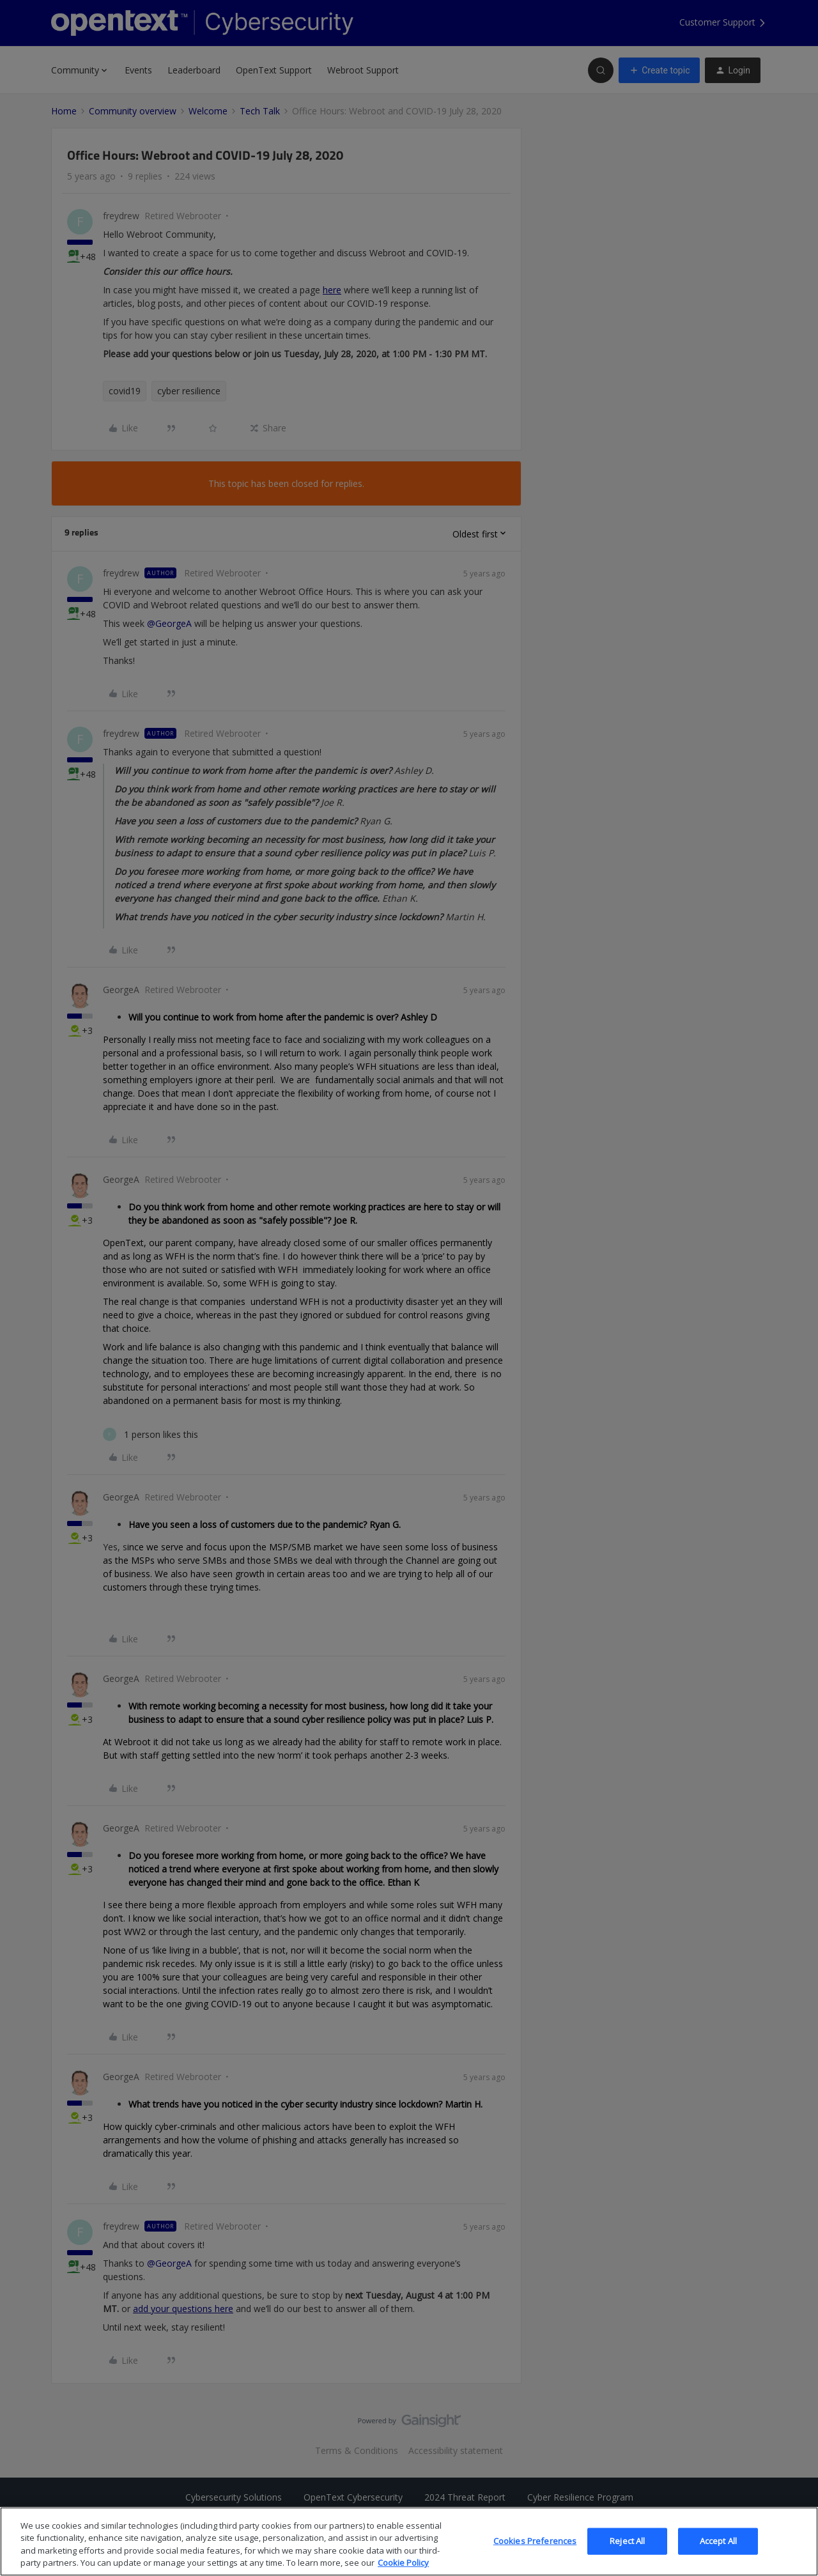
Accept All (718, 2551)
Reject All (627, 2551)
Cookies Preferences (534, 2551)
